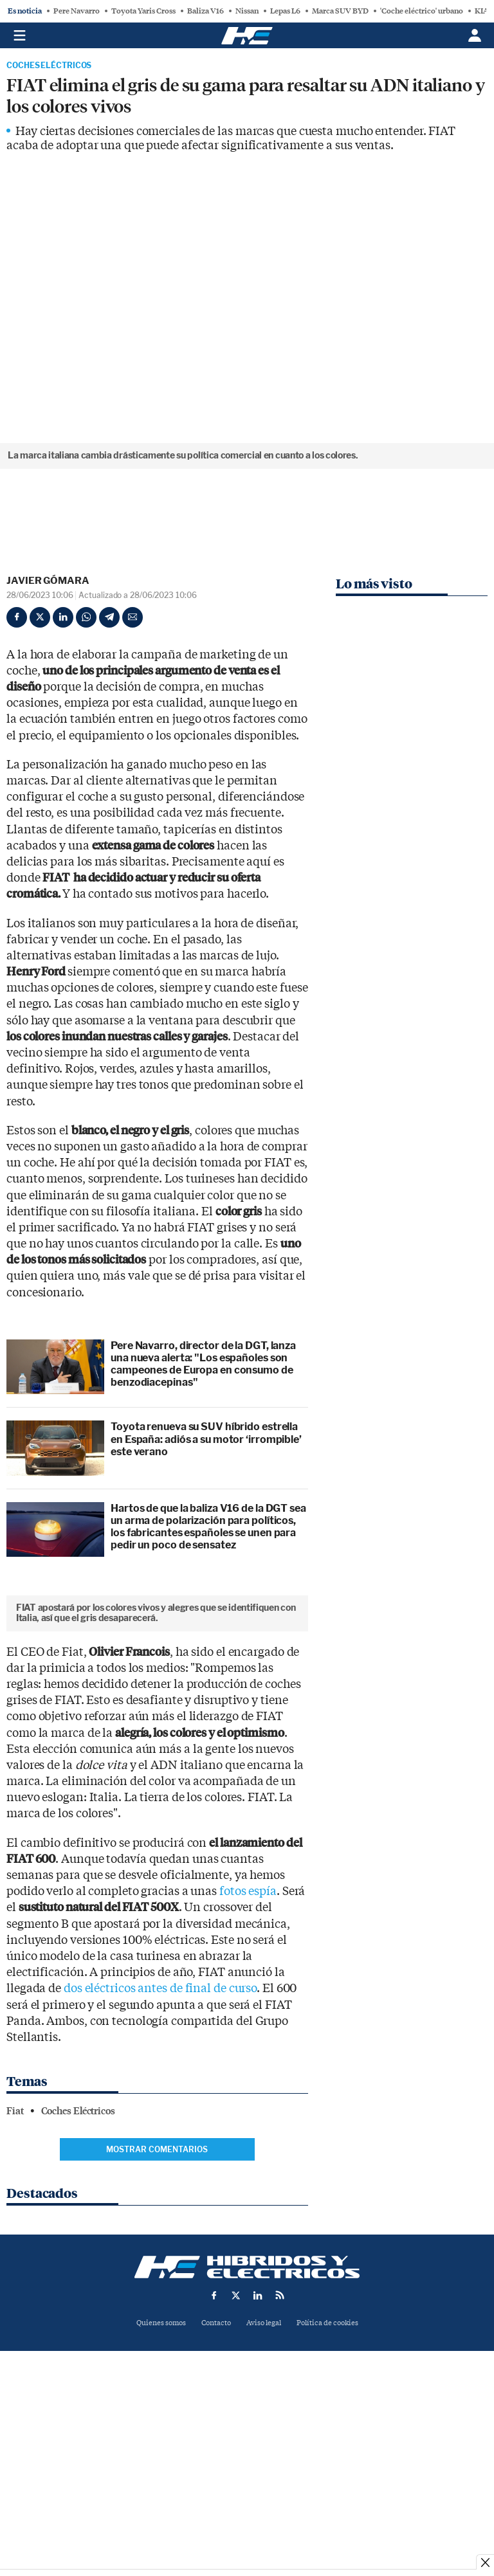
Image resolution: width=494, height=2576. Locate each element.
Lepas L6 (285, 10)
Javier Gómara (47, 580)
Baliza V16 (205, 10)
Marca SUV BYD (340, 10)
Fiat (15, 2281)
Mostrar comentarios (157, 2319)
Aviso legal (263, 2493)
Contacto (216, 2493)
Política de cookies (327, 2493)
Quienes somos (161, 2493)
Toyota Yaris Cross (143, 10)
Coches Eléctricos (48, 65)
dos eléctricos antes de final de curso (160, 2158)
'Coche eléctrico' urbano (421, 10)
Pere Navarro (76, 10)
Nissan (247, 10)
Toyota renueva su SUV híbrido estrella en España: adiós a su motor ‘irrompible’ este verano (206, 1438)
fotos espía (248, 2061)
